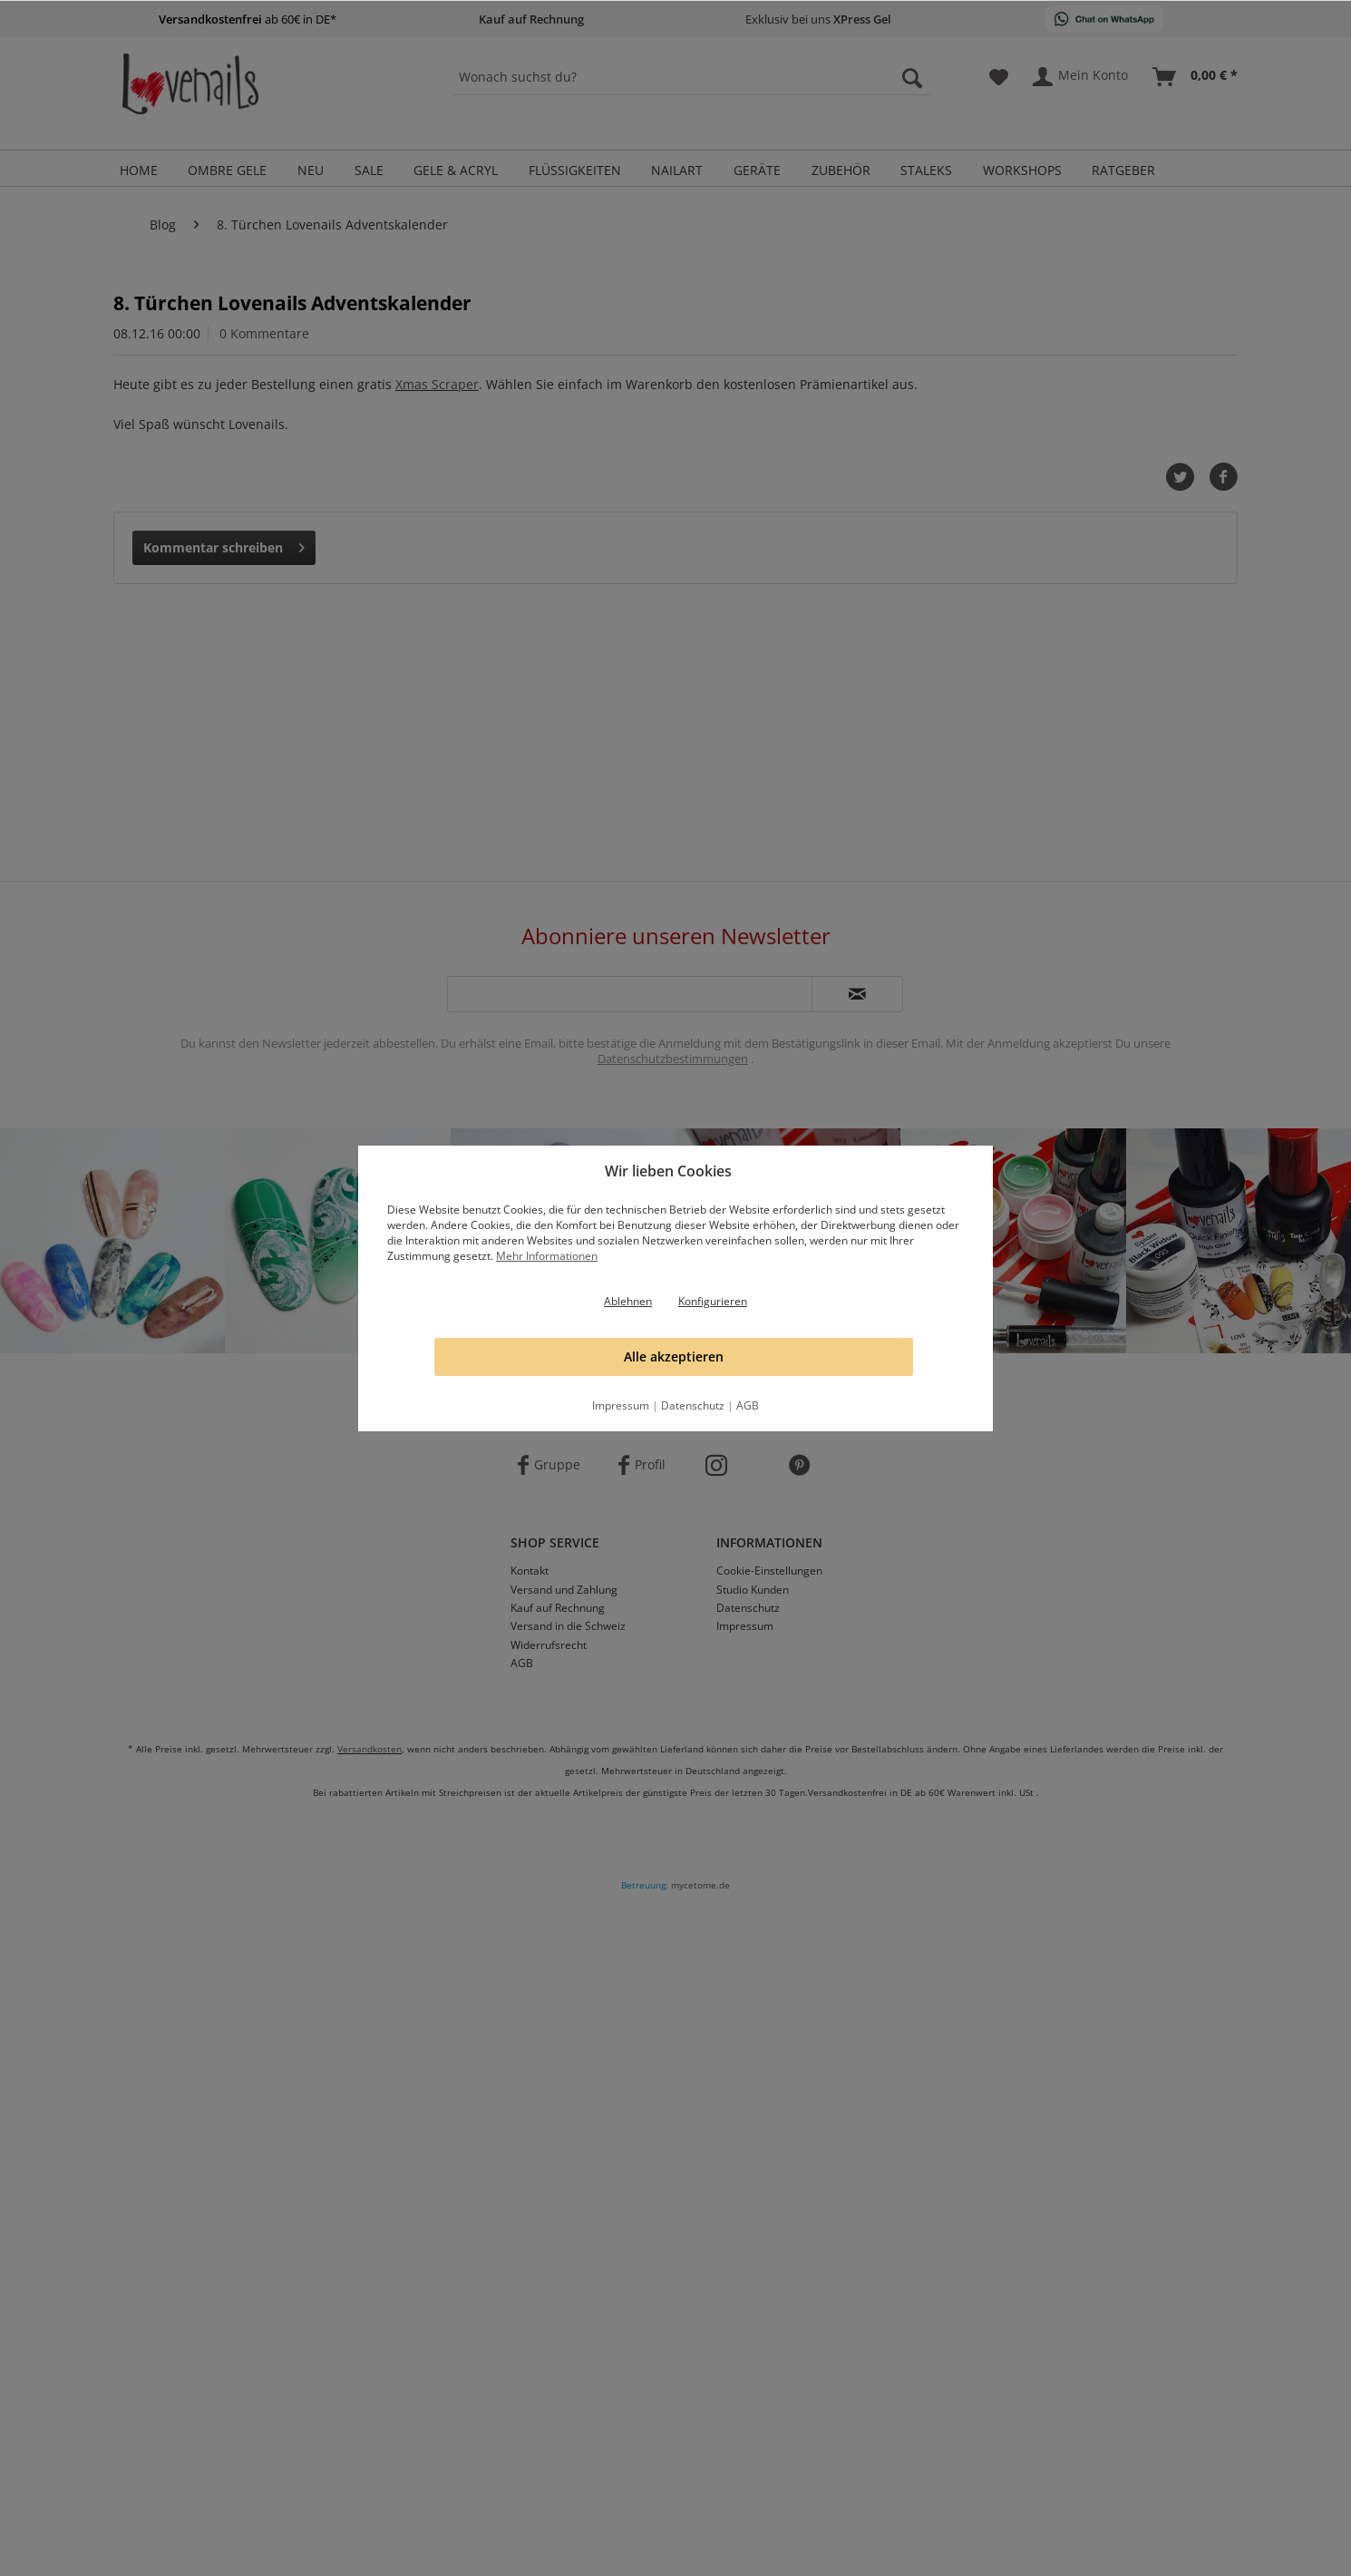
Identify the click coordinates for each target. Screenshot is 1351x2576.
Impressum (620, 1405)
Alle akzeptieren (674, 1356)
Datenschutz (692, 1405)
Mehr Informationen (547, 1256)
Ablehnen (628, 1301)
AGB (747, 1405)
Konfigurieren (712, 1301)
